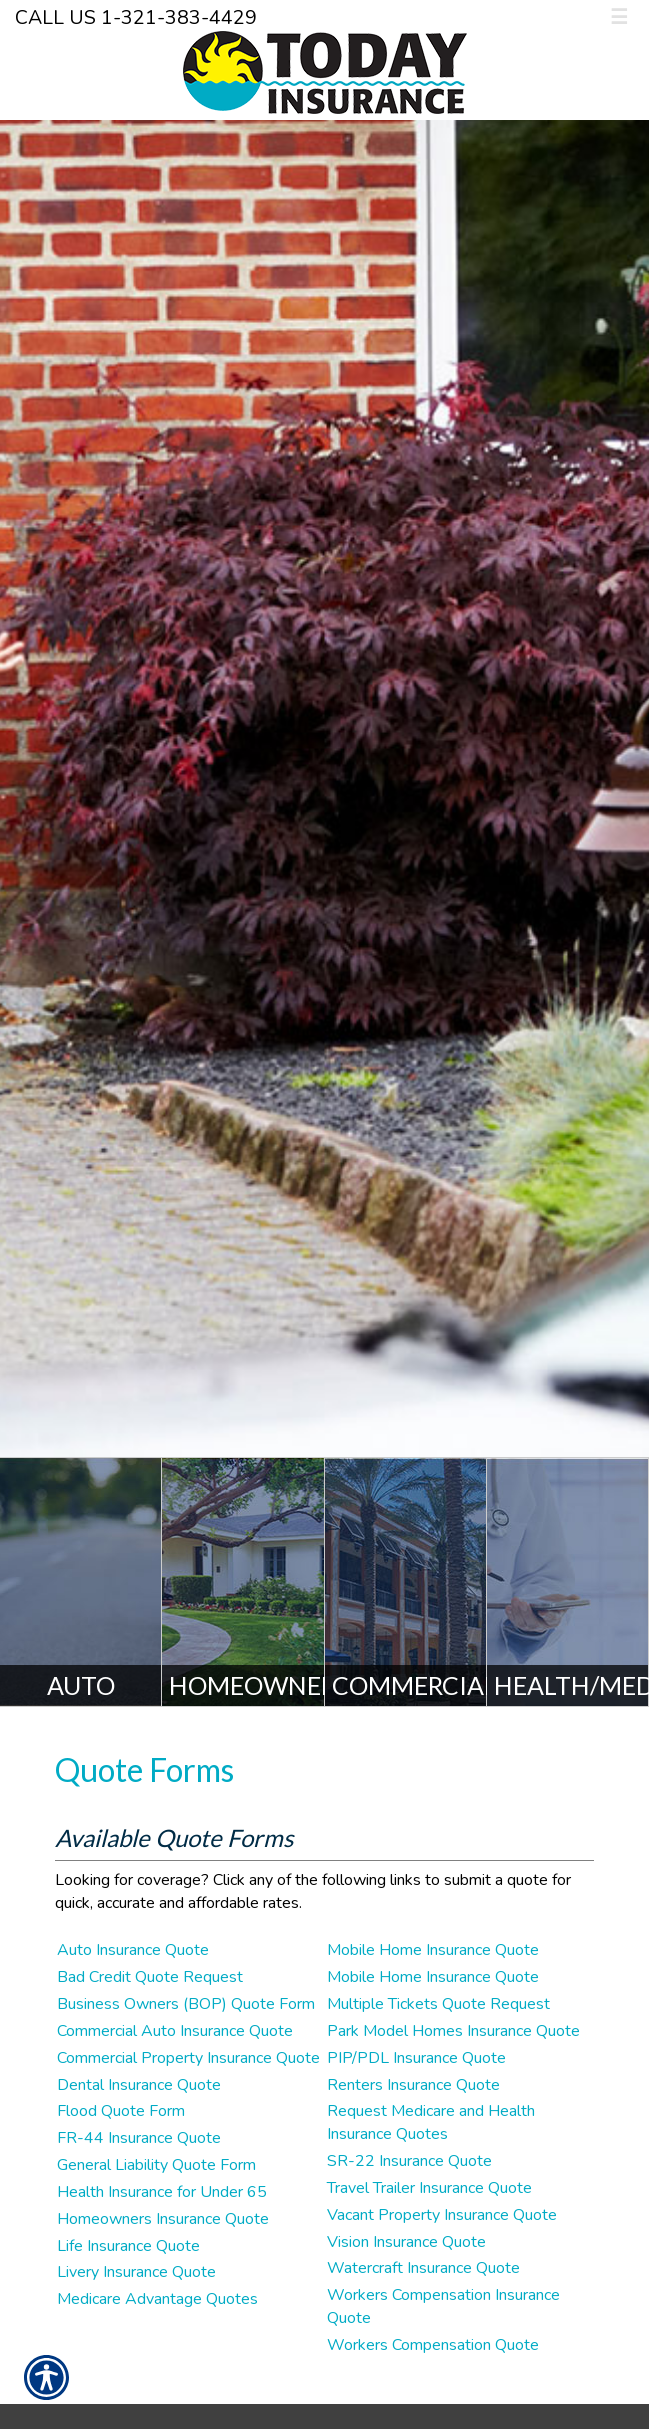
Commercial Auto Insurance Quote (175, 2031)
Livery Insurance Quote (136, 2272)
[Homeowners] (243, 1582)
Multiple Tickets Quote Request (438, 2004)
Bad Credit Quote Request (150, 1977)
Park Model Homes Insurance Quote (453, 2031)
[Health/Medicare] (568, 1582)
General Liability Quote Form (156, 2165)
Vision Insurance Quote (406, 2242)
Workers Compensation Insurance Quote (443, 2306)
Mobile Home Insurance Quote (433, 1950)
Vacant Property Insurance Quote (442, 2215)
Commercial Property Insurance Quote (188, 2058)
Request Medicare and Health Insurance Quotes (431, 2122)
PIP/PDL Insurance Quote (416, 2058)
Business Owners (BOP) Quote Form (186, 2004)
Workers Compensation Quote (433, 2345)
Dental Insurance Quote (139, 2085)
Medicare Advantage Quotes (157, 2299)
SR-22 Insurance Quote (409, 2161)
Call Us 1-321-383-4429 (136, 17)
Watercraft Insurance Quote (423, 2268)
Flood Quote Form (121, 2111)
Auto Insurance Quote (133, 1950)
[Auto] (81, 1582)
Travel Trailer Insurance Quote (429, 2188)
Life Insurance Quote (128, 2246)
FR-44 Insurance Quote (139, 2138)
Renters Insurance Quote (413, 2085)
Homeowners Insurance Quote (163, 2219)
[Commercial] (406, 1582)
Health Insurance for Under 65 (162, 2192)
